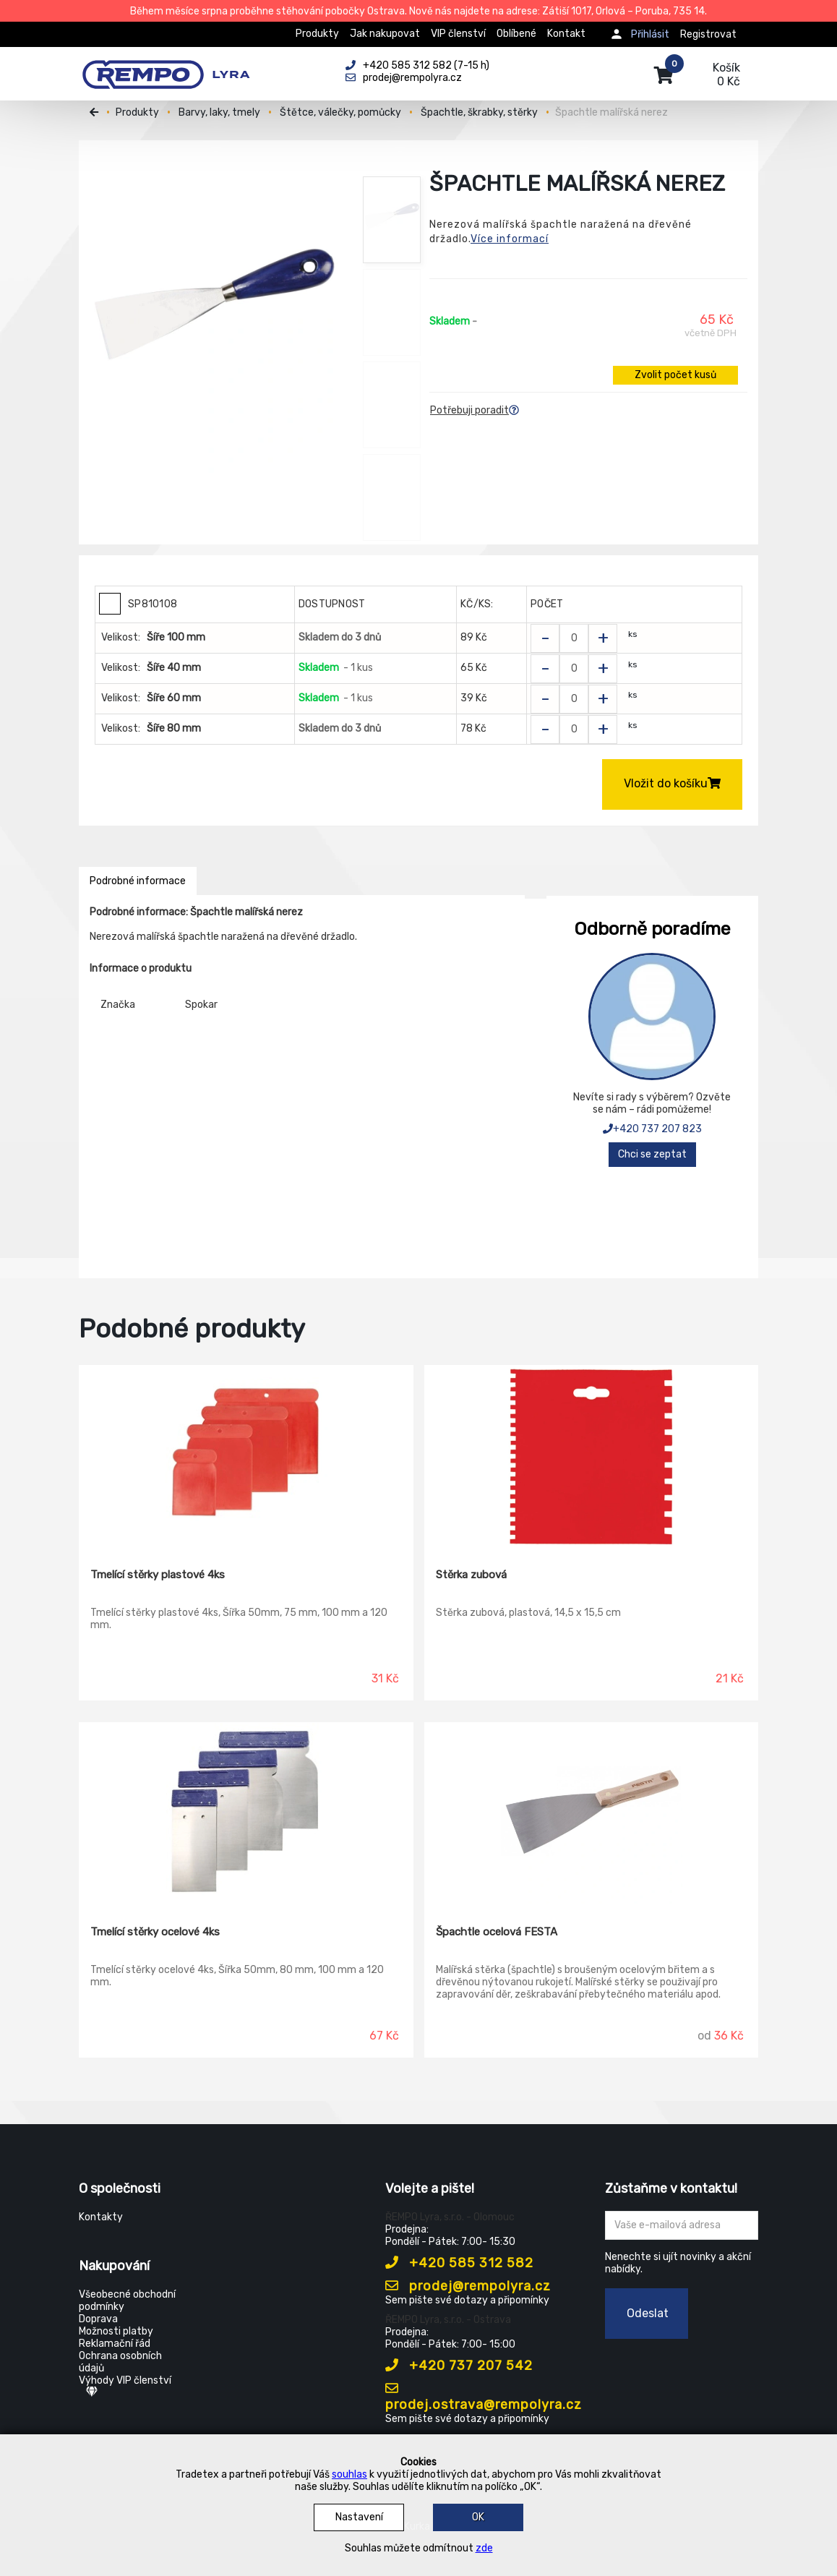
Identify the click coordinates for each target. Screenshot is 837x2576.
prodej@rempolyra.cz (468, 2286)
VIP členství (458, 33)
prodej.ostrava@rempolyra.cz (483, 2397)
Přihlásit (650, 34)
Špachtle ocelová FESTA (496, 1931)
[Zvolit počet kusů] (573, 638)
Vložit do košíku (672, 783)
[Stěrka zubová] (591, 1456)
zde (484, 2548)
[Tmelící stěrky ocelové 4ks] (246, 1813)
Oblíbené (516, 33)
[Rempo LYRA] (166, 66)
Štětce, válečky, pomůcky (340, 112)
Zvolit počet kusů (675, 375)
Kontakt (566, 33)
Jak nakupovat (385, 33)
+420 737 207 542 (459, 2366)
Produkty (317, 33)
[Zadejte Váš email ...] (682, 2225)
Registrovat (708, 34)
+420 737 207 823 (652, 1129)
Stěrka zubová (471, 1574)
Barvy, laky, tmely (219, 112)
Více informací (510, 239)
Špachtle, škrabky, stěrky (479, 112)
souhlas (349, 2474)
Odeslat (648, 2313)
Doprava (98, 2319)
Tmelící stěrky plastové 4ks (157, 1574)
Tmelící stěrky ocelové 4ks (155, 1931)
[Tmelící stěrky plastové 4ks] (246, 1456)
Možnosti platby (116, 2331)
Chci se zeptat (652, 1154)
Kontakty (101, 2217)
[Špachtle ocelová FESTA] (591, 1813)
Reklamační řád (114, 2343)
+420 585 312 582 (459, 2263)
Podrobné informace (138, 881)
